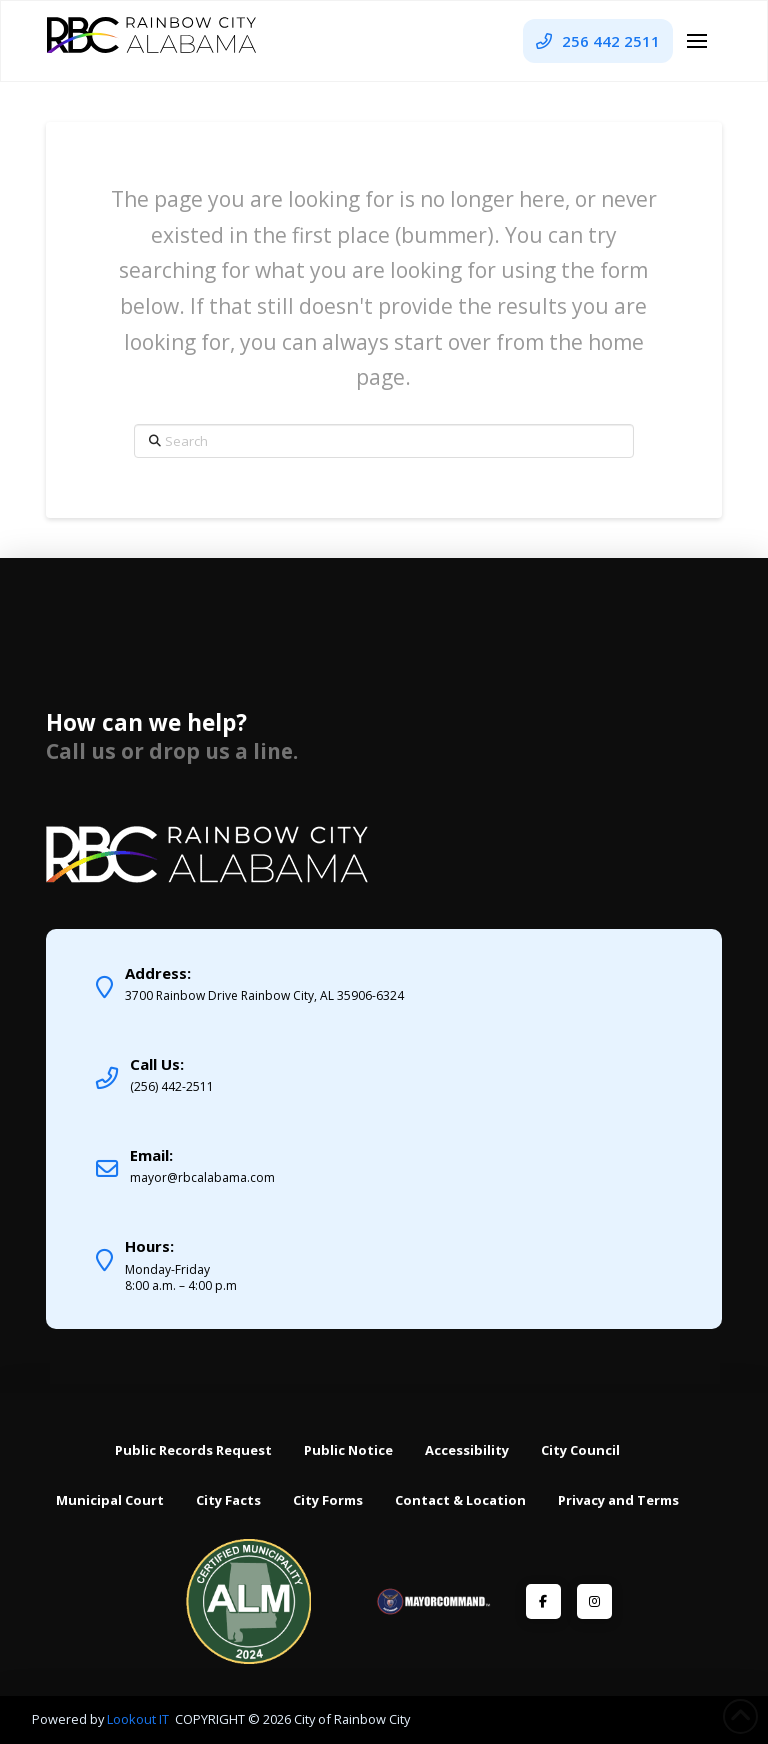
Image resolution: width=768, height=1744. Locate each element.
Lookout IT (139, 1719)
